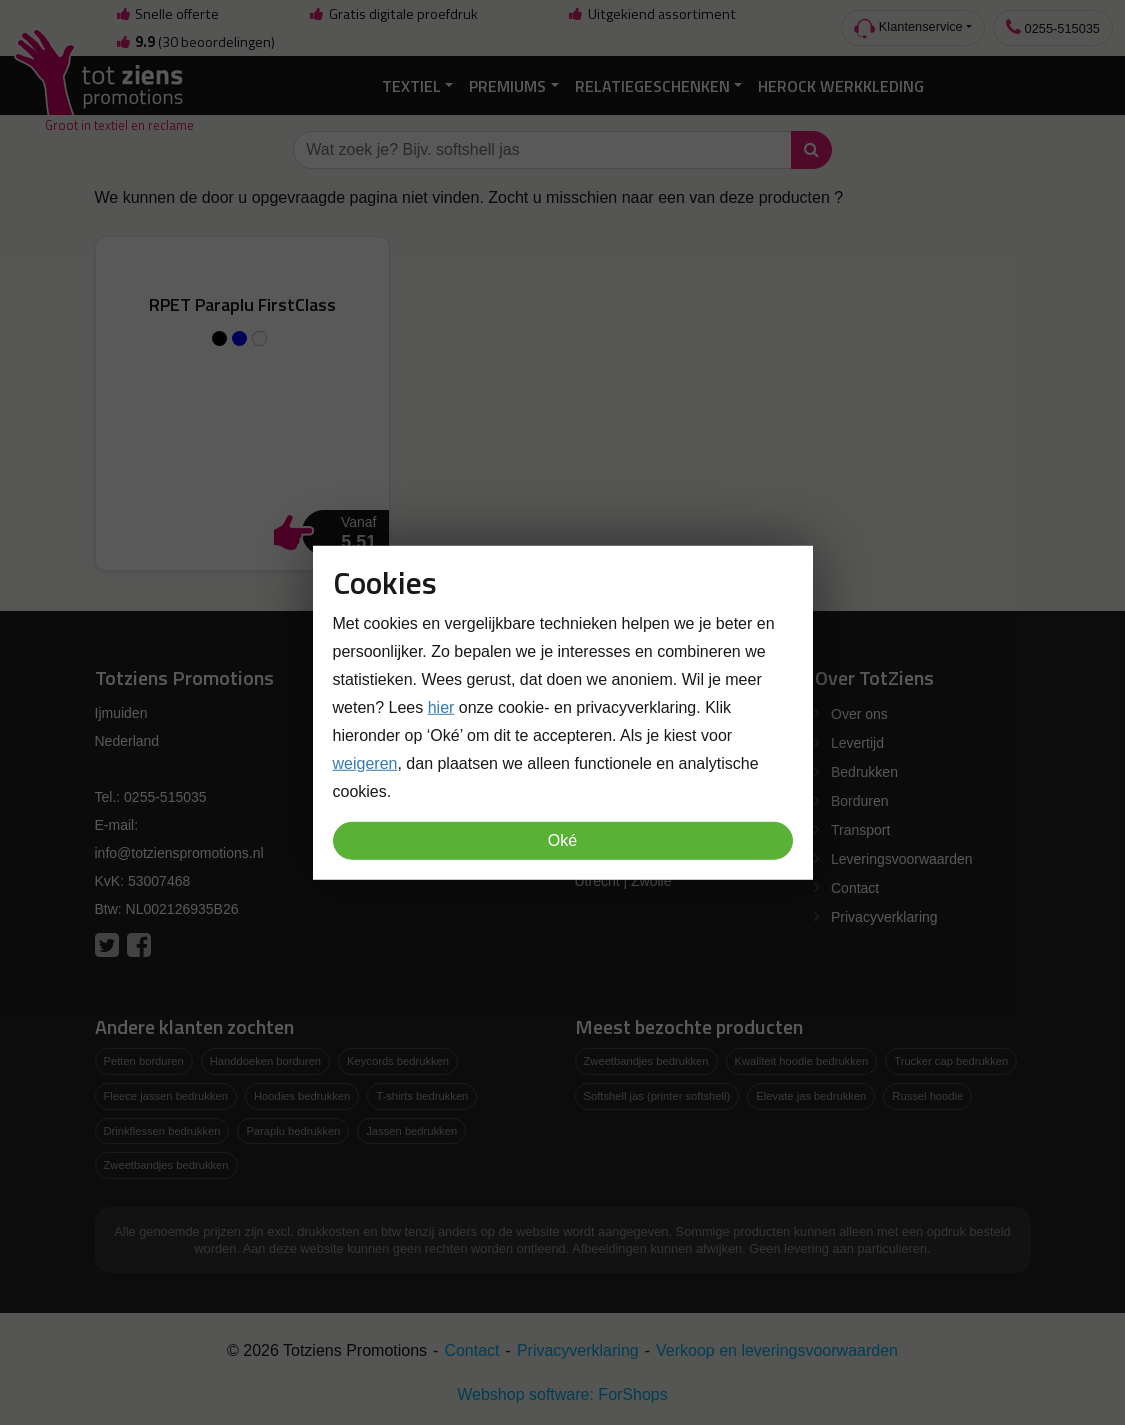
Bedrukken (864, 772)
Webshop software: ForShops (562, 1394)
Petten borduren (144, 1061)
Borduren (860, 801)
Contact (855, 888)
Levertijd (857, 743)
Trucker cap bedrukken (951, 1061)
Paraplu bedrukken (293, 1131)
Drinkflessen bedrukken (162, 1131)
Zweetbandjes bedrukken (166, 1165)
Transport (860, 830)
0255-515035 (1053, 27)
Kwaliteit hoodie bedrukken (802, 1061)
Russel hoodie (927, 1096)
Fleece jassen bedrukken (166, 1096)
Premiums (507, 86)
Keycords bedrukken (398, 1061)
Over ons (859, 714)
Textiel (411, 86)
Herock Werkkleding (841, 86)
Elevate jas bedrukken (811, 1096)
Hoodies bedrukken (302, 1096)
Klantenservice (908, 28)
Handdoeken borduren (265, 1061)
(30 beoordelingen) (195, 42)
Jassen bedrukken (411, 1131)
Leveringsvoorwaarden (902, 859)
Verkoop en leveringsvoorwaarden (777, 1350)
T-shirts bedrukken (422, 1096)
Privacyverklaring (884, 917)
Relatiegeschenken (652, 86)
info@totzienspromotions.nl (179, 853)
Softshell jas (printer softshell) (657, 1096)
